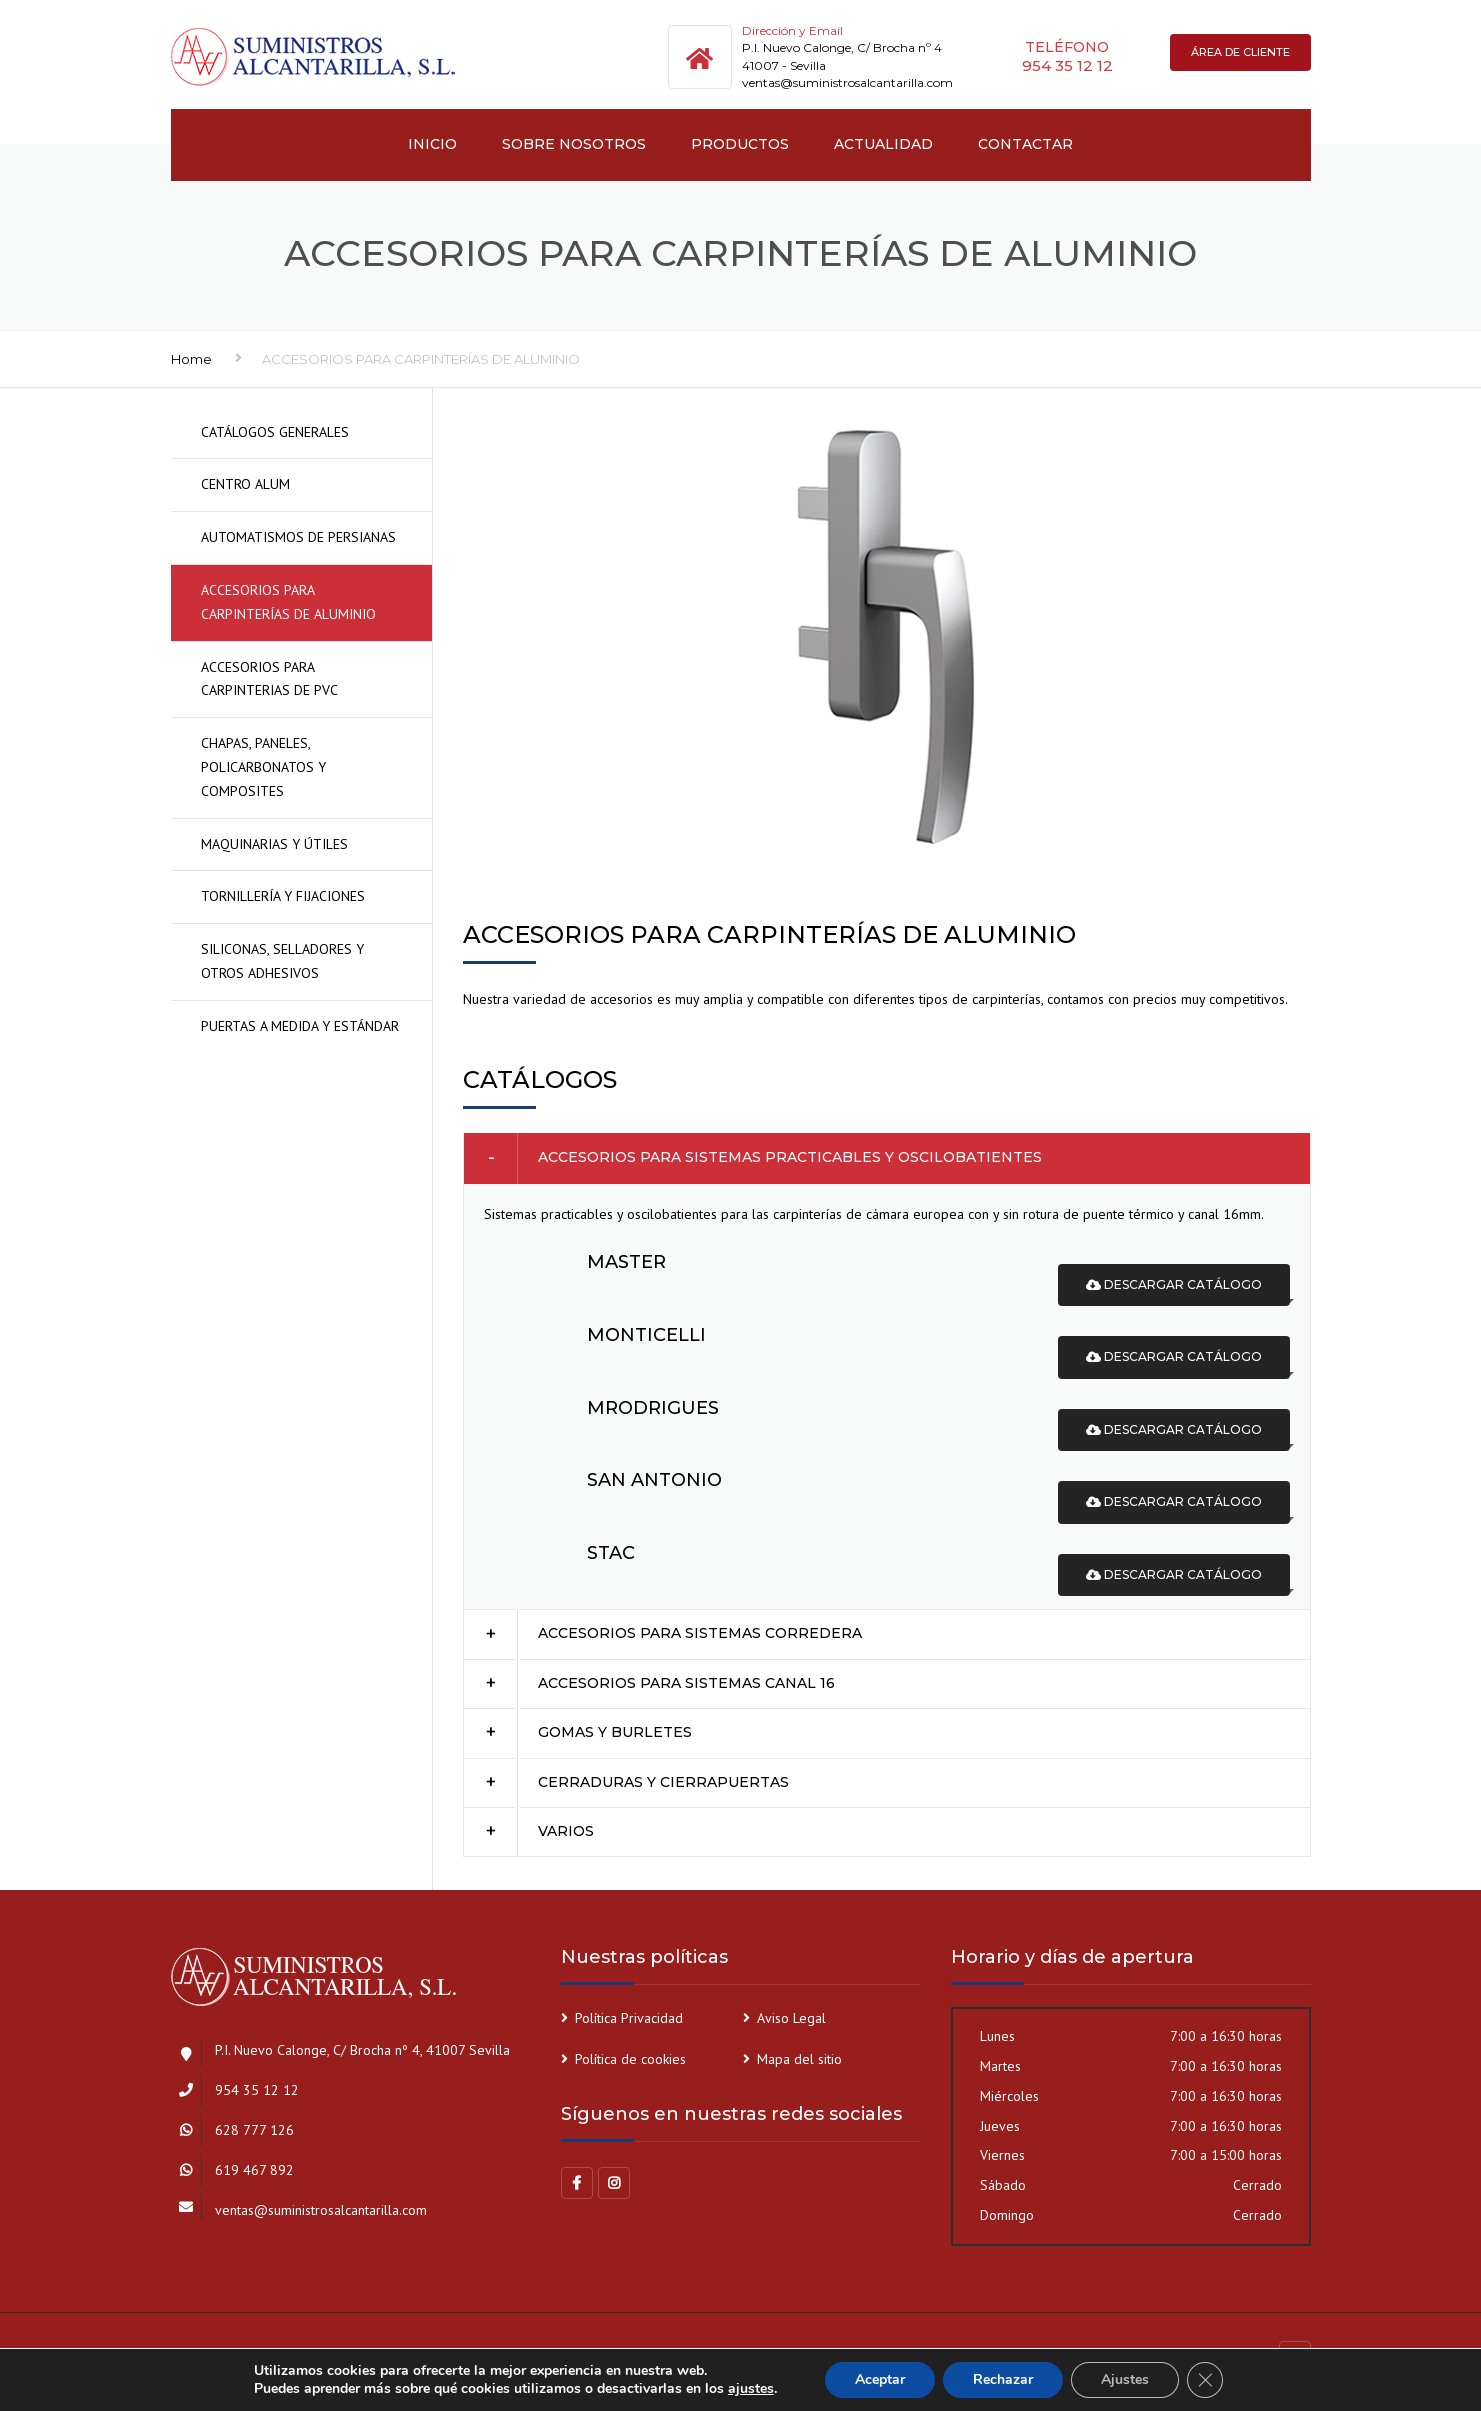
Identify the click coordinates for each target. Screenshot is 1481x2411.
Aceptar (880, 2379)
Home (191, 359)
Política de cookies (630, 2059)
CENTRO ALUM (245, 484)
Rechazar (1003, 2379)
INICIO (432, 144)
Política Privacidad (629, 2018)
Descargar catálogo (1174, 1284)
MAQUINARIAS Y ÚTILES (274, 844)
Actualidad (883, 144)
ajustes (751, 2389)
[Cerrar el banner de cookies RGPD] (1205, 2380)
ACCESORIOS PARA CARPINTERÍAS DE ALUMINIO (288, 602)
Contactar (1025, 144)
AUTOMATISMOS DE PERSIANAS (298, 537)
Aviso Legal (791, 2018)
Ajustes (1125, 2379)
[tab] (887, 1158)
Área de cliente (1240, 52)
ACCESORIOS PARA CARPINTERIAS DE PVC (269, 679)
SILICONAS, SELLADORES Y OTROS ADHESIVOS (282, 961)
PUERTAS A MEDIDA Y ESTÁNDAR (300, 1026)
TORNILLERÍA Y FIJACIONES (283, 896)
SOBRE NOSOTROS (574, 144)
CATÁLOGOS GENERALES (275, 432)
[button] (887, 1158)
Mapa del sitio (799, 2059)
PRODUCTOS (740, 144)
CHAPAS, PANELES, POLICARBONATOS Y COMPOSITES (263, 767)
